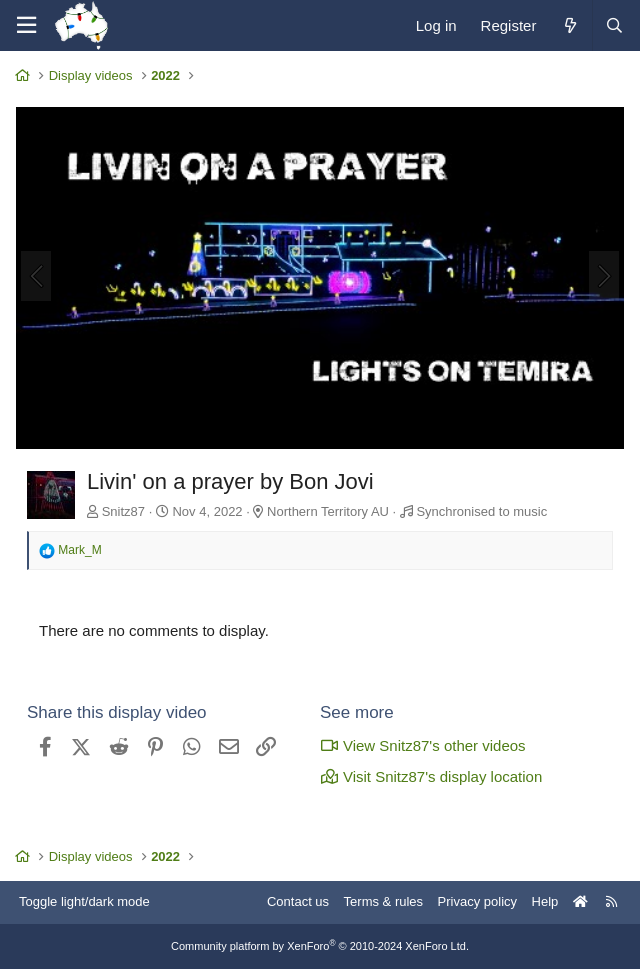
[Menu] (26, 25)
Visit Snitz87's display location (431, 776)
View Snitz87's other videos (423, 745)
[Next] (604, 276)
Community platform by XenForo (320, 946)
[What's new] (569, 25)
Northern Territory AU (328, 511)
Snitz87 (123, 511)
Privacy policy (477, 901)
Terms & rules (383, 901)
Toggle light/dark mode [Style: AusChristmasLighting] (84, 901)
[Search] (614, 25)
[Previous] (36, 276)
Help (545, 901)
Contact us (298, 901)
